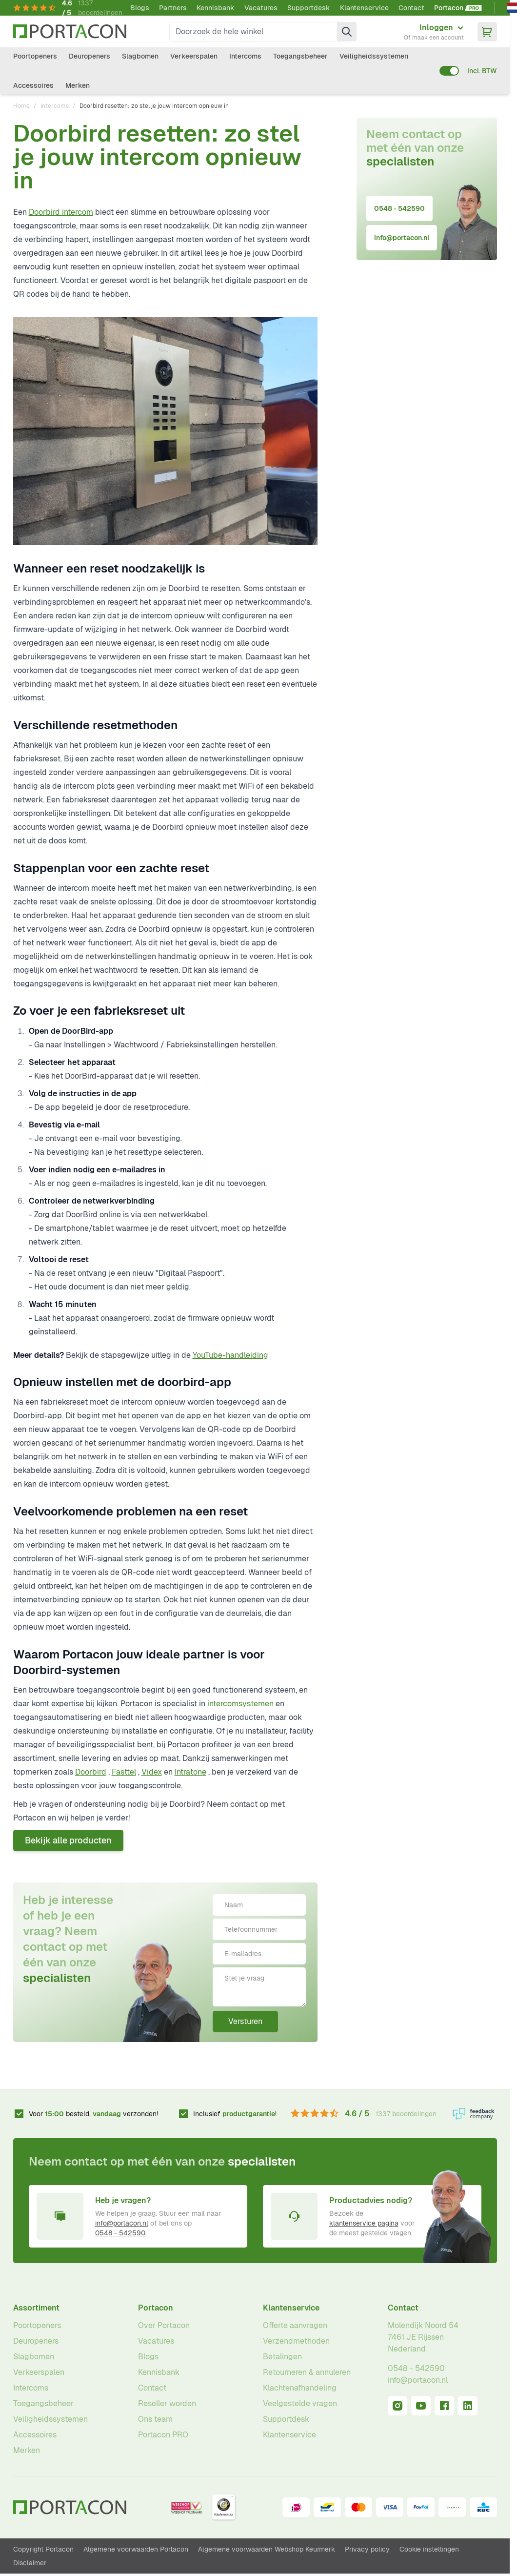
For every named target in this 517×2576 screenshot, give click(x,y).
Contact (411, 7)
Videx (151, 1772)
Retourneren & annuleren (307, 2372)
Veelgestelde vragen (300, 2403)
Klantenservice (364, 7)
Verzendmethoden (296, 2341)
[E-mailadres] (259, 1953)
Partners (173, 7)
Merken (77, 85)
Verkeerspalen (194, 56)
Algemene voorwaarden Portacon (135, 2549)
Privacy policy (367, 2549)
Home (21, 106)
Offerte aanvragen (295, 2325)
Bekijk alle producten (68, 1840)
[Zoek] (347, 31)
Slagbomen (140, 56)
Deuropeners (89, 56)
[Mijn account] (434, 31)
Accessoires (33, 85)
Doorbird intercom (61, 212)
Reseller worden (167, 2403)
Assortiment (36, 2308)
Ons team (155, 2419)
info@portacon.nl (401, 237)
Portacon (155, 2308)
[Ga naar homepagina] (69, 31)
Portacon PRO (163, 2435)
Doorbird (90, 1772)
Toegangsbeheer (300, 56)
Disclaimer (29, 2562)
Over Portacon (164, 2325)
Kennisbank (216, 7)
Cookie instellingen (429, 2549)
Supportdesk (308, 7)
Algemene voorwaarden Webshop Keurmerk (266, 2549)
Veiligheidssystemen (373, 56)
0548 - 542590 (399, 208)
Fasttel (124, 1772)
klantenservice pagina (363, 2223)
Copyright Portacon (43, 2549)
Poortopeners (35, 56)
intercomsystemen (240, 1703)
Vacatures (261, 7)
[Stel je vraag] (259, 1986)
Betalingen (282, 2356)
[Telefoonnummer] (259, 1929)
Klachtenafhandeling (300, 2388)
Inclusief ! (235, 2113)
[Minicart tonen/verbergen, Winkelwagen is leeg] (487, 31)
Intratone (190, 1772)
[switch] (449, 71)
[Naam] (259, 1905)
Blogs (139, 7)
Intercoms (245, 56)
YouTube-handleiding (230, 1355)
